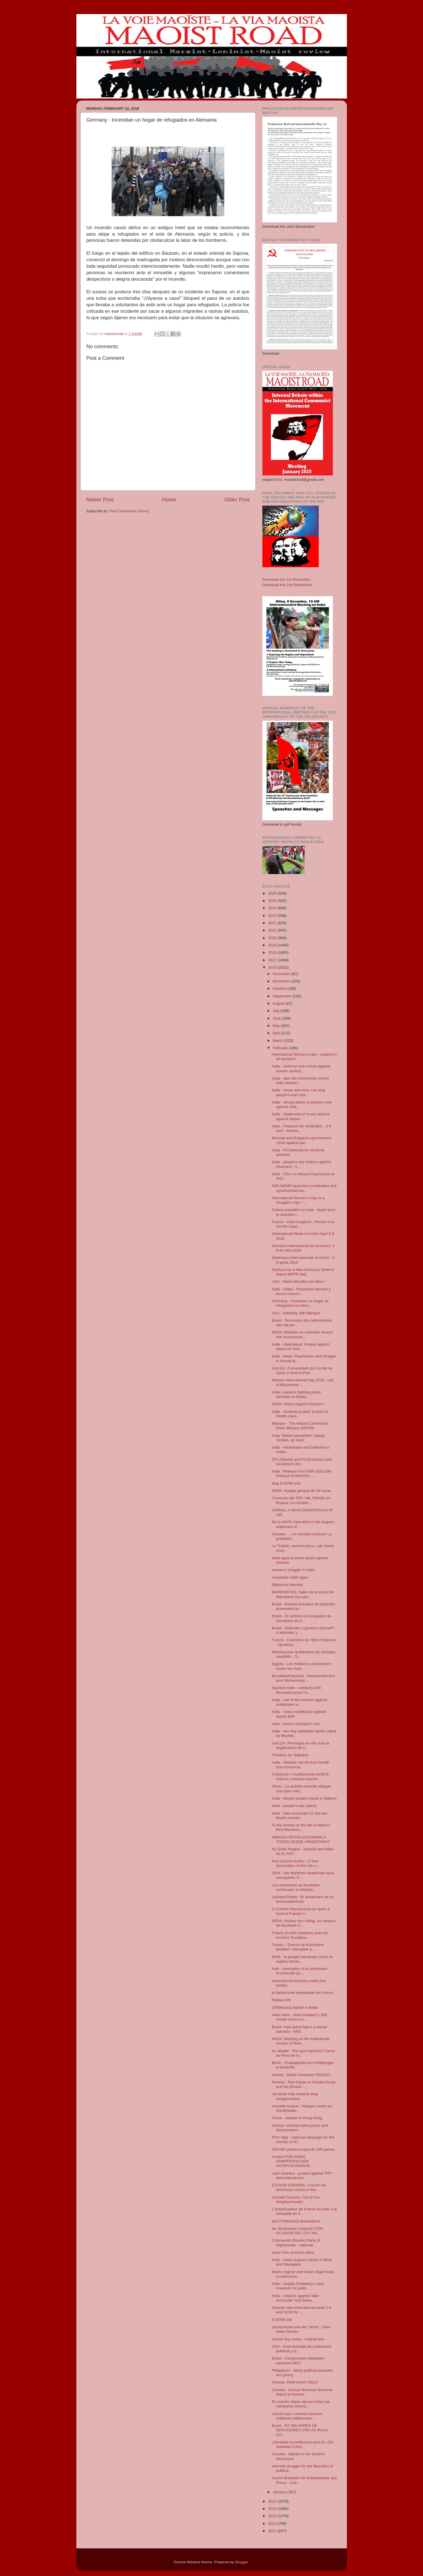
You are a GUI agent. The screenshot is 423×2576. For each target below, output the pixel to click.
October (280, 988)
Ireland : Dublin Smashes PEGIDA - (302, 2075)
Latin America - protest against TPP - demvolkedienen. (303, 2175)
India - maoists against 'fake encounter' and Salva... (295, 2298)
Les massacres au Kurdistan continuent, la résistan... (296, 1887)
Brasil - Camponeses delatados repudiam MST (298, 2360)
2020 (273, 938)
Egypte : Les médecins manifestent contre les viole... (301, 1666)
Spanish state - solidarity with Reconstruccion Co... (296, 1690)
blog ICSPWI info (286, 1483)
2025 (273, 901)
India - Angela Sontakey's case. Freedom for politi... (298, 2286)
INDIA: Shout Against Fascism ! (298, 1404)
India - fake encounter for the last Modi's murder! (299, 1815)
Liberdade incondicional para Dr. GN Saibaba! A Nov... (302, 2444)
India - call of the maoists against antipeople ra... (299, 1702)
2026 (273, 893)
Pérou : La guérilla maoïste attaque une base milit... (301, 1788)
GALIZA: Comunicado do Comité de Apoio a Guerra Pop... (302, 1370)
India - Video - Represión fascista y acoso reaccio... (301, 1291)
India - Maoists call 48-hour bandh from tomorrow (300, 1764)
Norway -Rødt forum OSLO (295, 2382)
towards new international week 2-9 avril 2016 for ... (301, 2309)
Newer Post (100, 499)
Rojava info (281, 2000)
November (282, 981)
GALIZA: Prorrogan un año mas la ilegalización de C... (300, 1745)
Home (169, 499)
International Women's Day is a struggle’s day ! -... (298, 1200)
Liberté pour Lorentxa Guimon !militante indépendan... (297, 2416)
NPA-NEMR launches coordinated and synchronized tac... (304, 1188)
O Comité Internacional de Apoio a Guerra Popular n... (301, 1911)
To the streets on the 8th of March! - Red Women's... (302, 1827)
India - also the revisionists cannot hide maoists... (300, 1080)
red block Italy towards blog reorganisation (295, 2096)
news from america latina (293, 2252)
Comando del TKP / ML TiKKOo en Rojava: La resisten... (301, 1500)
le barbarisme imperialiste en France (302, 1992)
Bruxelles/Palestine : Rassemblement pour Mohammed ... (303, 1678)
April (277, 1033)
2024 (273, 908)
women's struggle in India (293, 1570)
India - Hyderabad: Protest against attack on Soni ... (300, 1346)
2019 (273, 945)
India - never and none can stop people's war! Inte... (298, 1092)
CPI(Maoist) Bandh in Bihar (295, 2007)
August (279, 1003)
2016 (273, 967)
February (281, 1048)
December (282, 974)
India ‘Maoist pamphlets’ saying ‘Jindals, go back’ (298, 1437)
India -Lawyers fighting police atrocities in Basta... (296, 1394)
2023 (273, 915)
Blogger (241, 2562)
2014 (273, 2508)
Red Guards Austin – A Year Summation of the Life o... (295, 1863)
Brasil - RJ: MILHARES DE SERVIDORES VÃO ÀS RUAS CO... (300, 2430)
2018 (273, 952)
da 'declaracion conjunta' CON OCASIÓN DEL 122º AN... (297, 2230)
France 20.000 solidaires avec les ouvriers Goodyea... (300, 1935)
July (277, 1011)
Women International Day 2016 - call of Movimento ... (302, 1382)
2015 (273, 2501)
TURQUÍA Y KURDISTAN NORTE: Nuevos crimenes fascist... (301, 1776)
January (280, 2492)
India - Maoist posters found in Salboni (304, 1798)
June (277, 1018)
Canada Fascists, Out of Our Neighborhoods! (296, 2199)
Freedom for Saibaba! (290, 1755)
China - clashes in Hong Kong (297, 2118)
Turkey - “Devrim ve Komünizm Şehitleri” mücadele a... (298, 1947)
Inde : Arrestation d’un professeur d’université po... (300, 1971)
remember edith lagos (290, 1577)
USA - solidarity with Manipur (296, 1313)
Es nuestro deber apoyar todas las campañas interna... (301, 2403)
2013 (273, 2516)
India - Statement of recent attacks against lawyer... (301, 1116)
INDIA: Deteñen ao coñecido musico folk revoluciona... (302, 1334)
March (278, 1040)
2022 (273, 923)
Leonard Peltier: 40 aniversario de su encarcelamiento (303, 1899)
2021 (273, 930)
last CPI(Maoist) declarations (296, 2221)
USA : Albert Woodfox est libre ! (298, 1281)
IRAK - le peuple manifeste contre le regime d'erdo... (302, 1959)
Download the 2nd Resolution (287, 585)
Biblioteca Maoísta (287, 1585)
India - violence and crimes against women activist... (301, 1068)
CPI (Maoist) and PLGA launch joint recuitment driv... (301, 1461)
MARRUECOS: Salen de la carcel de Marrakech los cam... (303, 1594)
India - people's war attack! (294, 1806)
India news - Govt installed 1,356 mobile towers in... (299, 2017)
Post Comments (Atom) (129, 511)
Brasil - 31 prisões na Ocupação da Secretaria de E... (301, 1618)
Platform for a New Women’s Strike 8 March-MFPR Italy (303, 1272)
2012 (273, 2523)
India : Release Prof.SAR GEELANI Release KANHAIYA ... (301, 1473)
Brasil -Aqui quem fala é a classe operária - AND (299, 2029)
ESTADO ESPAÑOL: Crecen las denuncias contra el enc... (299, 2187)
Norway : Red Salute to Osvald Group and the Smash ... (303, 2084)
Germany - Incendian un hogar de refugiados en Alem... (300, 1303)
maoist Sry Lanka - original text (298, 2339)
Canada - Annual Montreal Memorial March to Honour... (302, 2392)
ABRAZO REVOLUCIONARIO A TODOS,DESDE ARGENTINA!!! (301, 1839)
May (277, 1026)
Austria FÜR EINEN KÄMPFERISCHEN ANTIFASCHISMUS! (291, 2161)
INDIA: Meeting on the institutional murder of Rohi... (300, 2041)
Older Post (236, 499)
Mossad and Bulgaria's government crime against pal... (301, 1140)
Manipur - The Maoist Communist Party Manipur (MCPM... (300, 1425)
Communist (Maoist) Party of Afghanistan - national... (296, 2242)
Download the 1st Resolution (286, 579)
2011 (273, 2531)
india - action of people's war (296, 1724)
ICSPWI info (282, 2320)
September (283, 996)
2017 (273, 960)
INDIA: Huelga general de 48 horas (301, 1491)
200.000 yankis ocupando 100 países (303, 2149)
